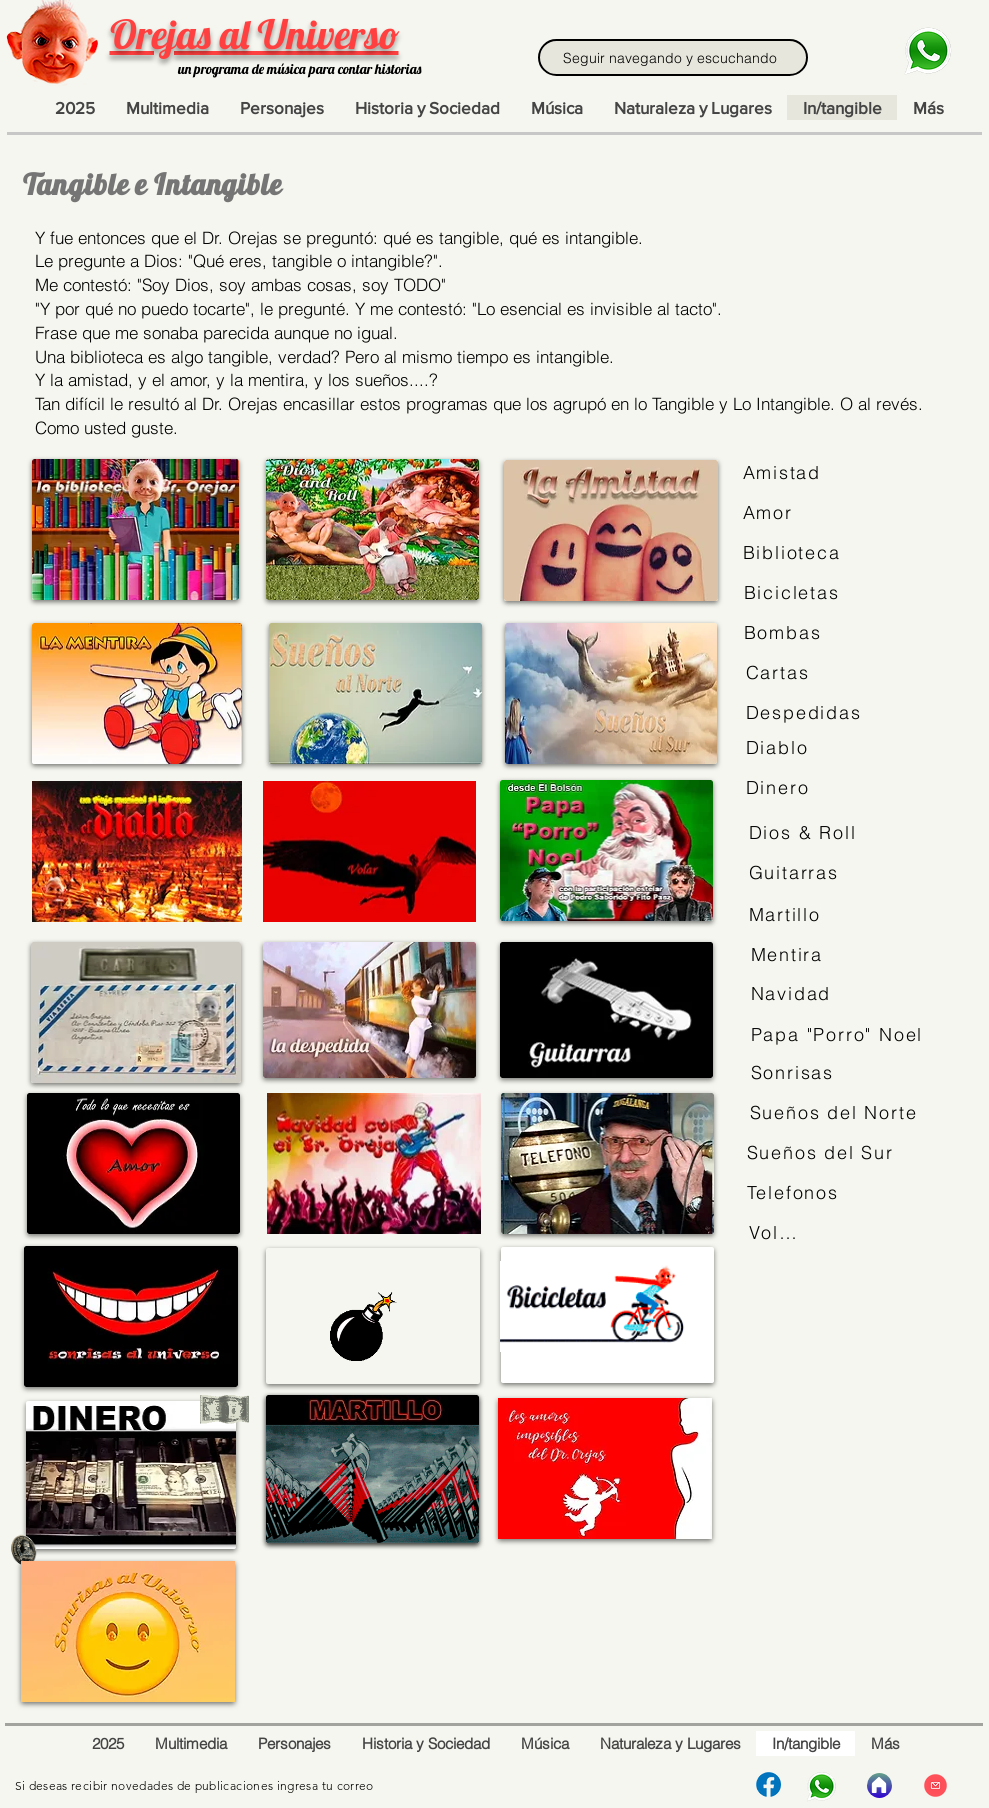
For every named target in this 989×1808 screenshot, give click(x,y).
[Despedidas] (807, 713)
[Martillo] (787, 915)
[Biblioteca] (796, 553)
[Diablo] (779, 748)
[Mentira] (789, 955)
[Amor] (771, 513)
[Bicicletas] (794, 593)
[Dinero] (779, 788)
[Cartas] (779, 673)
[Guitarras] (796, 873)
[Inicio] (879, 1785)
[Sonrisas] (798, 1073)
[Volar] (774, 1233)
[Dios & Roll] (805, 833)
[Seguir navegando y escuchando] (673, 57)
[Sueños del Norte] (839, 1113)
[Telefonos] (794, 1193)
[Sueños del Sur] (824, 1153)
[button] (928, 107)
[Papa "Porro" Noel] (840, 1035)
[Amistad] (784, 473)
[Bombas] (787, 633)
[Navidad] (794, 994)
